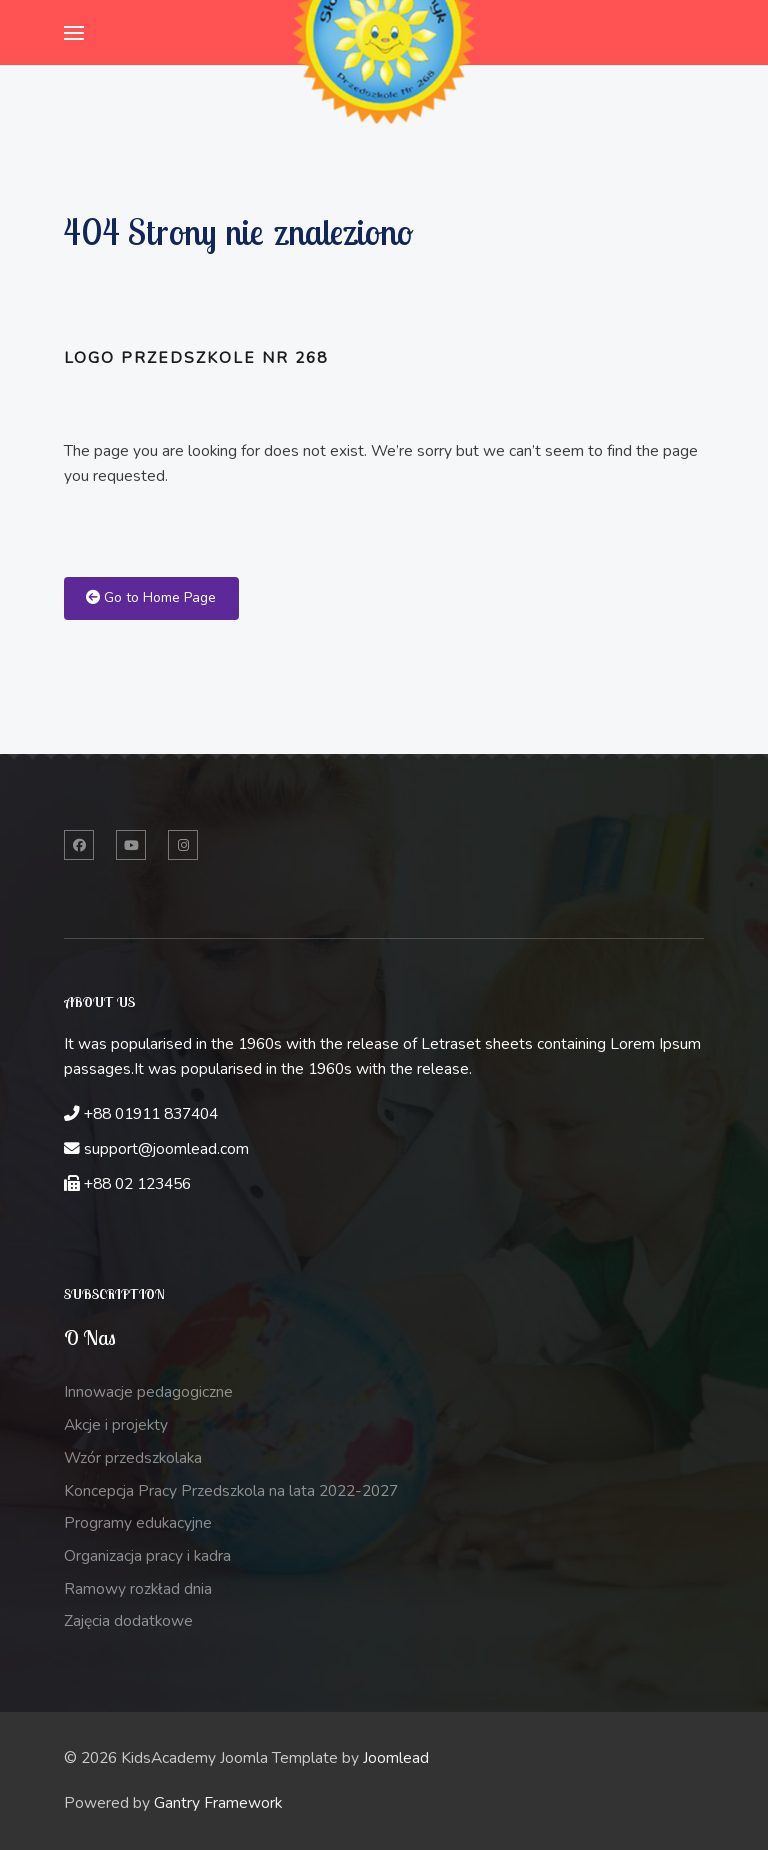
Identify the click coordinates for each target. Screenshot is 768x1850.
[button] (74, 32)
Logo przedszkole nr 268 (196, 358)
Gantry (218, 1803)
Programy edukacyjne (138, 1523)
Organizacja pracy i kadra (147, 1556)
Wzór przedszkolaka (133, 1458)
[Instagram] (183, 845)
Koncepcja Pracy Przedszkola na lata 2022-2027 (231, 1491)
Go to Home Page (151, 597)
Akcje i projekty (116, 1425)
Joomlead (396, 1758)
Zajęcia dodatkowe (128, 1621)
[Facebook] (79, 845)
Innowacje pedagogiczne (148, 1392)
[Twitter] (131, 845)
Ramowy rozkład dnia (138, 1589)
